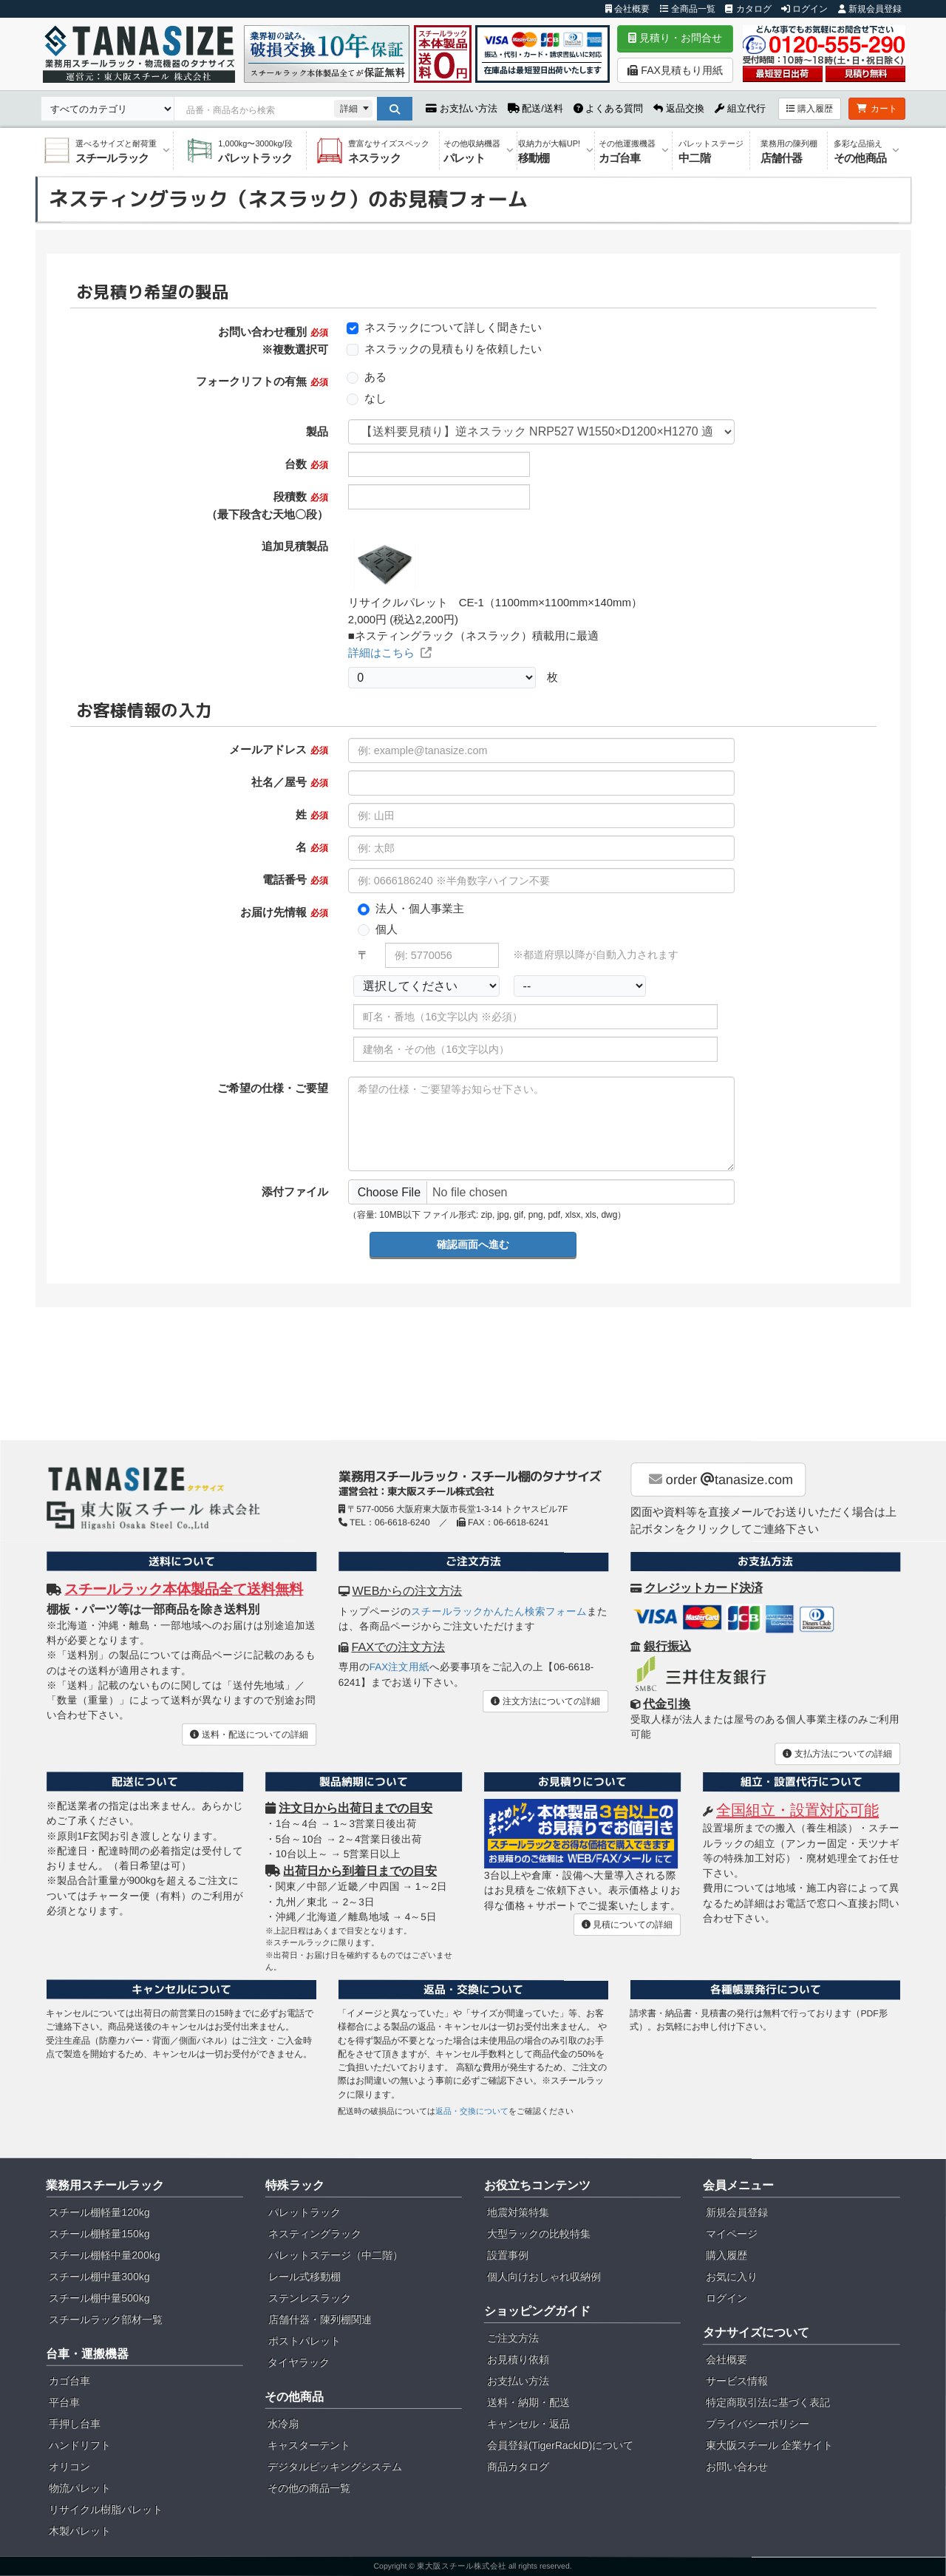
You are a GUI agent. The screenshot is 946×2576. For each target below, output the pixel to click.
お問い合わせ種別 (272, 340)
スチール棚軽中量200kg (104, 2255)
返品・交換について (471, 2110)
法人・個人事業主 (419, 908)
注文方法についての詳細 (545, 1701)
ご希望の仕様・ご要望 (272, 1088)
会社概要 (627, 9)
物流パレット (80, 2488)
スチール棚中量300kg (99, 2276)
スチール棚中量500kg (99, 2298)
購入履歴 (809, 109)
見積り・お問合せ (675, 38)
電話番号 (294, 879)
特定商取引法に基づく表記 (768, 2402)
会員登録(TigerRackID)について (560, 2445)
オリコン (69, 2466)
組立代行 (740, 108)
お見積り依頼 (518, 2359)
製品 (317, 431)
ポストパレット (304, 2341)
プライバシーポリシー (757, 2424)
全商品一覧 (687, 9)
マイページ (732, 2234)
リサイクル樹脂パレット (106, 2509)
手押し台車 (75, 2424)
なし (375, 398)
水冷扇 (283, 2424)
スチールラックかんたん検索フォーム (499, 1611)
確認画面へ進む (473, 1244)
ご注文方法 (513, 2338)
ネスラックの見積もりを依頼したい (453, 348)
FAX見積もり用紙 (674, 70)
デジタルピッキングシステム (335, 2466)
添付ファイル (295, 1191)
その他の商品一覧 (309, 2488)
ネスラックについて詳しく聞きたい (453, 327)
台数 (306, 464)
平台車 (64, 2402)
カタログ (748, 9)
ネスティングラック (314, 2234)
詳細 (349, 109)
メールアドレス (278, 749)
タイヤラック (299, 2362)
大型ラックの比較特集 (539, 2234)
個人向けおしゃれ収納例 (544, 2276)
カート (877, 109)
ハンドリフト (80, 2445)
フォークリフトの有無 (261, 381)
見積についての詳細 (627, 1924)
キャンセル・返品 (528, 2424)
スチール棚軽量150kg (99, 2234)
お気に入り (732, 2276)
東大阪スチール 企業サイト (769, 2445)
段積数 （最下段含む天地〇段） (267, 505)
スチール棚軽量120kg (99, 2212)
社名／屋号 (289, 782)
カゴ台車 (69, 2381)
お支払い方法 (461, 108)
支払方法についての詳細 (837, 1754)
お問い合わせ (737, 2466)
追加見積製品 (295, 546)
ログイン (804, 9)
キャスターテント (309, 2445)
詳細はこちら (390, 652)
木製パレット (80, 2531)
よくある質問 (609, 108)
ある (375, 376)
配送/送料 (535, 108)
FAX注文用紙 (400, 1666)
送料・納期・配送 (528, 2402)
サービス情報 (737, 2381)
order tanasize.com (721, 1479)
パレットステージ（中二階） (335, 2255)
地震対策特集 (518, 2212)
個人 (386, 929)
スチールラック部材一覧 (106, 2319)
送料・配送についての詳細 (248, 1734)
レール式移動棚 (304, 2276)
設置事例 (507, 2255)
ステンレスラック (309, 2298)
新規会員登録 (870, 9)
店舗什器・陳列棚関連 (320, 2319)
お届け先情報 (283, 912)
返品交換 (678, 108)
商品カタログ (518, 2466)
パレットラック (304, 2212)
